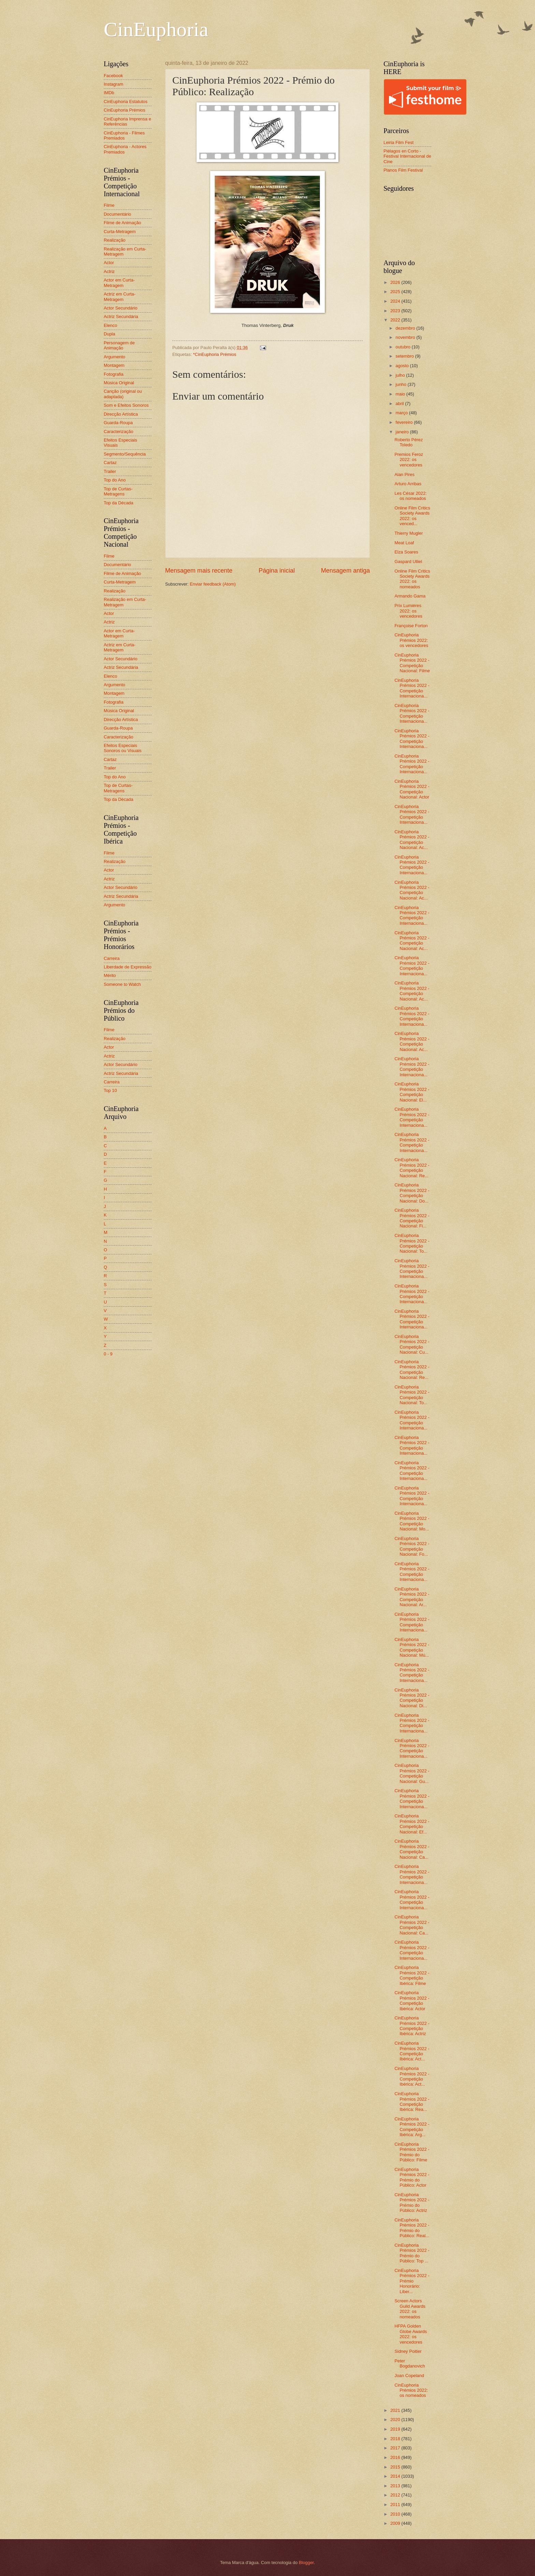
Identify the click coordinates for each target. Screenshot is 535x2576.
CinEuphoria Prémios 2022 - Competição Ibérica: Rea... (411, 2101)
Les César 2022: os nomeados (410, 496)
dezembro (405, 328)
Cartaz (110, 462)
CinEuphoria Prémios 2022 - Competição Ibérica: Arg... (411, 2126)
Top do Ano (115, 480)
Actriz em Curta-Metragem (119, 296)
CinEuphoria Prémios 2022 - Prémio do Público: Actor (411, 2177)
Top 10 (110, 1090)
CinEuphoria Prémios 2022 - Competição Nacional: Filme (412, 662)
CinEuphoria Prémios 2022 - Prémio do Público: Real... (411, 2227)
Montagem (114, 365)
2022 (395, 319)
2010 (395, 2514)
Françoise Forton (411, 625)
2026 (395, 282)
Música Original (119, 382)
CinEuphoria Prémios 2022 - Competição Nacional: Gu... (411, 1773)
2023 (395, 310)
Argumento (114, 356)
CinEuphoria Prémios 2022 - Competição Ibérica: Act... (411, 2051)
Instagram (113, 84)
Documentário (117, 214)
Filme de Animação (122, 222)
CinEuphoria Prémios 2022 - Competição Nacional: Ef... (411, 1823)
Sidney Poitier (407, 2351)
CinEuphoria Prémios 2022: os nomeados (411, 2390)
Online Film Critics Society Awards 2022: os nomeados (412, 579)
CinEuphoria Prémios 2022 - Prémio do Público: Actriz (411, 2202)
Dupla (109, 333)
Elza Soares (406, 552)
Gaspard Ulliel (408, 561)
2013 (395, 2485)
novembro (405, 337)
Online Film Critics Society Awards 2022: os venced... (412, 515)
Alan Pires (404, 474)
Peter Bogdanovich (409, 2363)
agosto (402, 365)
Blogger (306, 2562)
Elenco (110, 325)
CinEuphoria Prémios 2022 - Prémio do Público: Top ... (411, 2253)
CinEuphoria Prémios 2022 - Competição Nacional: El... (411, 1091)
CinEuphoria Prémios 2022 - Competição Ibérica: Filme (411, 1975)
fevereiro (404, 422)
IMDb (109, 92)
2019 (395, 2429)
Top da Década (118, 502)
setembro (405, 356)
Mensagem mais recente (198, 570)
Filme (109, 205)
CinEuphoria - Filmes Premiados (124, 135)
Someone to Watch (122, 984)
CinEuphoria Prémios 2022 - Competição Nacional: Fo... (411, 1546)
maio (400, 394)
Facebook (113, 75)
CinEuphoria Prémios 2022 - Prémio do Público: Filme (411, 2152)
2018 (395, 2438)
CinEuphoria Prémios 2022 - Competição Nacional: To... (411, 1243)
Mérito (110, 975)
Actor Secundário (121, 308)
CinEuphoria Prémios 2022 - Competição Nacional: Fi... (411, 1218)
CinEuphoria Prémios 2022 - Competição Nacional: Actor (411, 789)
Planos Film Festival (403, 170)
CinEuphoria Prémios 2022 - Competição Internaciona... (411, 688)
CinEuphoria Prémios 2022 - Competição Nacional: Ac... (411, 839)
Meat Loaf (404, 542)
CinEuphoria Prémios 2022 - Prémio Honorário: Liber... (411, 2281)
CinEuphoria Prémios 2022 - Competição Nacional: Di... (411, 1697)
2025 (395, 291)
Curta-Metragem (120, 231)
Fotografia (114, 374)
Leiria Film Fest (399, 142)
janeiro (402, 431)
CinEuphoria (156, 29)
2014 (395, 2476)
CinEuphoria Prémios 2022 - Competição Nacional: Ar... (411, 1596)
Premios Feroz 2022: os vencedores (408, 459)
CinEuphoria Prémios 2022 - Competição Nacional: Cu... (411, 1344)
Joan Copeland (409, 2375)
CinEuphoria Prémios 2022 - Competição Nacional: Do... (411, 1192)
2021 (395, 2410)
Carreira (112, 958)
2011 (395, 2504)
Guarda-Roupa (118, 422)
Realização (115, 240)
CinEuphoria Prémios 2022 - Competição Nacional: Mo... (411, 1521)
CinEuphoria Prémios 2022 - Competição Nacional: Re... (411, 1167)
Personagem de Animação (119, 345)
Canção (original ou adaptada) (123, 394)
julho (400, 375)
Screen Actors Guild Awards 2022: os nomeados (409, 2308)
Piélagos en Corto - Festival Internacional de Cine (407, 156)
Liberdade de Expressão (127, 966)
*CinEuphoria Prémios (214, 354)
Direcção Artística (121, 414)
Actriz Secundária (121, 316)
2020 (395, 2419)
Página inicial (277, 570)
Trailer (110, 471)
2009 (395, 2523)
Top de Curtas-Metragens (118, 491)
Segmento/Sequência (125, 454)
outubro (403, 346)
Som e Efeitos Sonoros (126, 405)
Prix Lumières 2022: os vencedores (408, 611)
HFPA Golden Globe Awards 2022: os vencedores (410, 2333)
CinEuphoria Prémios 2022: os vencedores (411, 640)
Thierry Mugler (408, 533)
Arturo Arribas (407, 483)
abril (400, 403)
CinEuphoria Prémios (124, 110)
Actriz (109, 271)
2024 (395, 301)
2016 (395, 2457)
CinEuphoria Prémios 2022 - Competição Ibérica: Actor (411, 2000)
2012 (395, 2495)
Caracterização (118, 431)
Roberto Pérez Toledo (408, 442)
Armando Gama (409, 596)
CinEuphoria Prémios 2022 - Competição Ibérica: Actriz (411, 2025)
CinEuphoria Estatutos (125, 101)
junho (401, 384)
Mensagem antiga (345, 570)
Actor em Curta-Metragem (119, 282)
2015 (395, 2467)
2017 (395, 2447)
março (402, 412)
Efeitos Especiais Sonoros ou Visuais (123, 748)
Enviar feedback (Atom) (213, 584)
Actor (109, 262)
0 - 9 (108, 1353)
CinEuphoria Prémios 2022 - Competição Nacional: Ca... (411, 1849)
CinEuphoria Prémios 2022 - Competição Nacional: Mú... (411, 1647)
